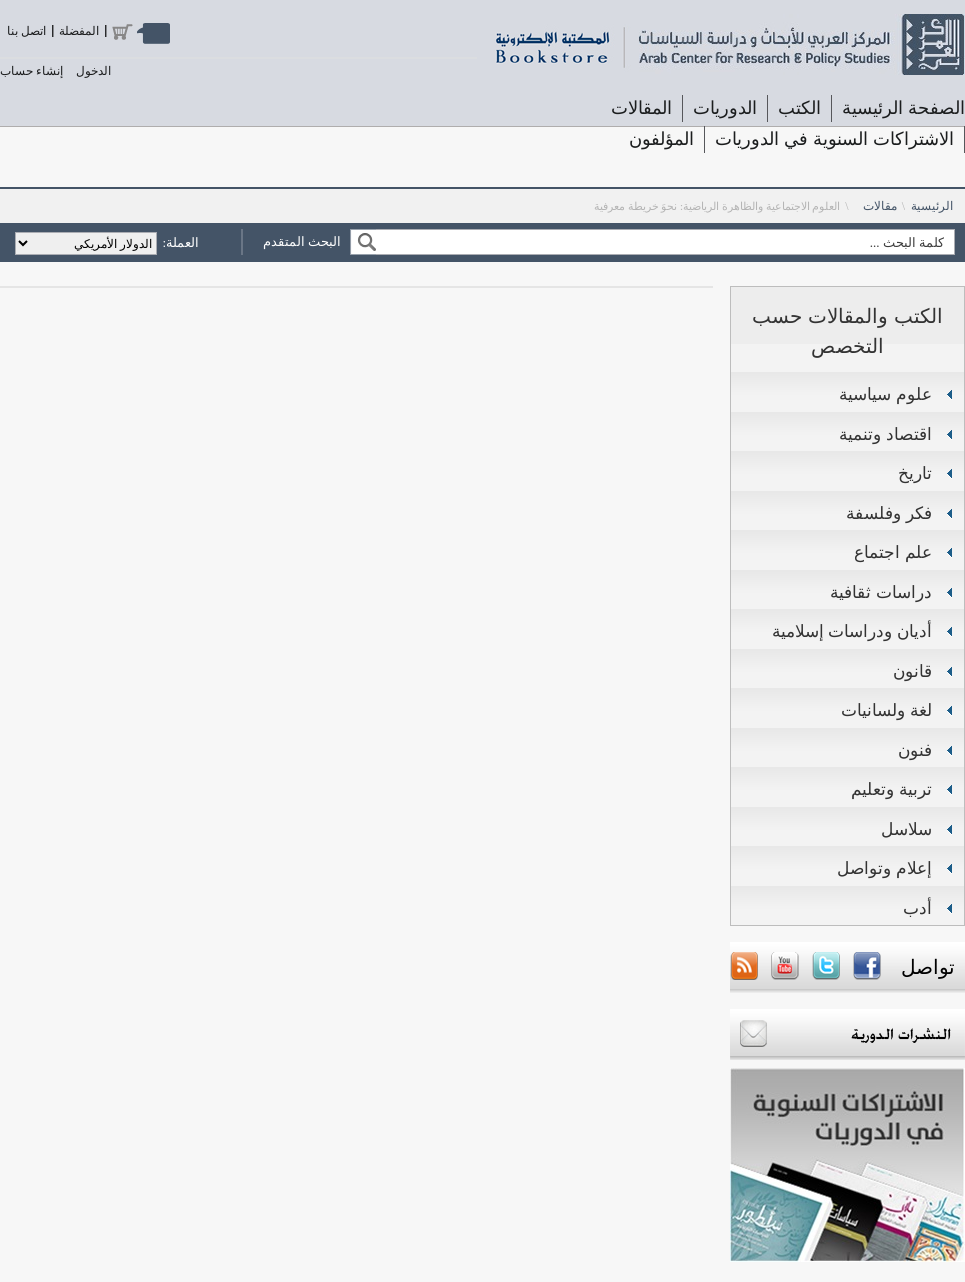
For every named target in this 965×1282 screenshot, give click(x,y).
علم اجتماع (893, 552)
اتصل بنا (26, 31)
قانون (912, 671)
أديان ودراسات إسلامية (852, 631)
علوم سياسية (885, 394)
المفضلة (79, 31)
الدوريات (725, 108)
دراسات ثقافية (881, 592)
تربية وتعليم (891, 789)
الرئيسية (932, 206)
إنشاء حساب (31, 71)
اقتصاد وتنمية (885, 434)
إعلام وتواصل (884, 868)
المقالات (641, 108)
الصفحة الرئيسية (903, 108)
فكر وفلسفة (889, 513)
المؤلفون (661, 139)
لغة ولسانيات (886, 710)
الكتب (799, 108)
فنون (915, 750)
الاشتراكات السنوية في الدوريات (834, 139)
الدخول (93, 71)
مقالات (880, 206)
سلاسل (906, 829)
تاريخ (915, 473)
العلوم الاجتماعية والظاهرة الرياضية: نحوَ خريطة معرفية (717, 206)
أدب (917, 908)
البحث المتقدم (302, 241)
